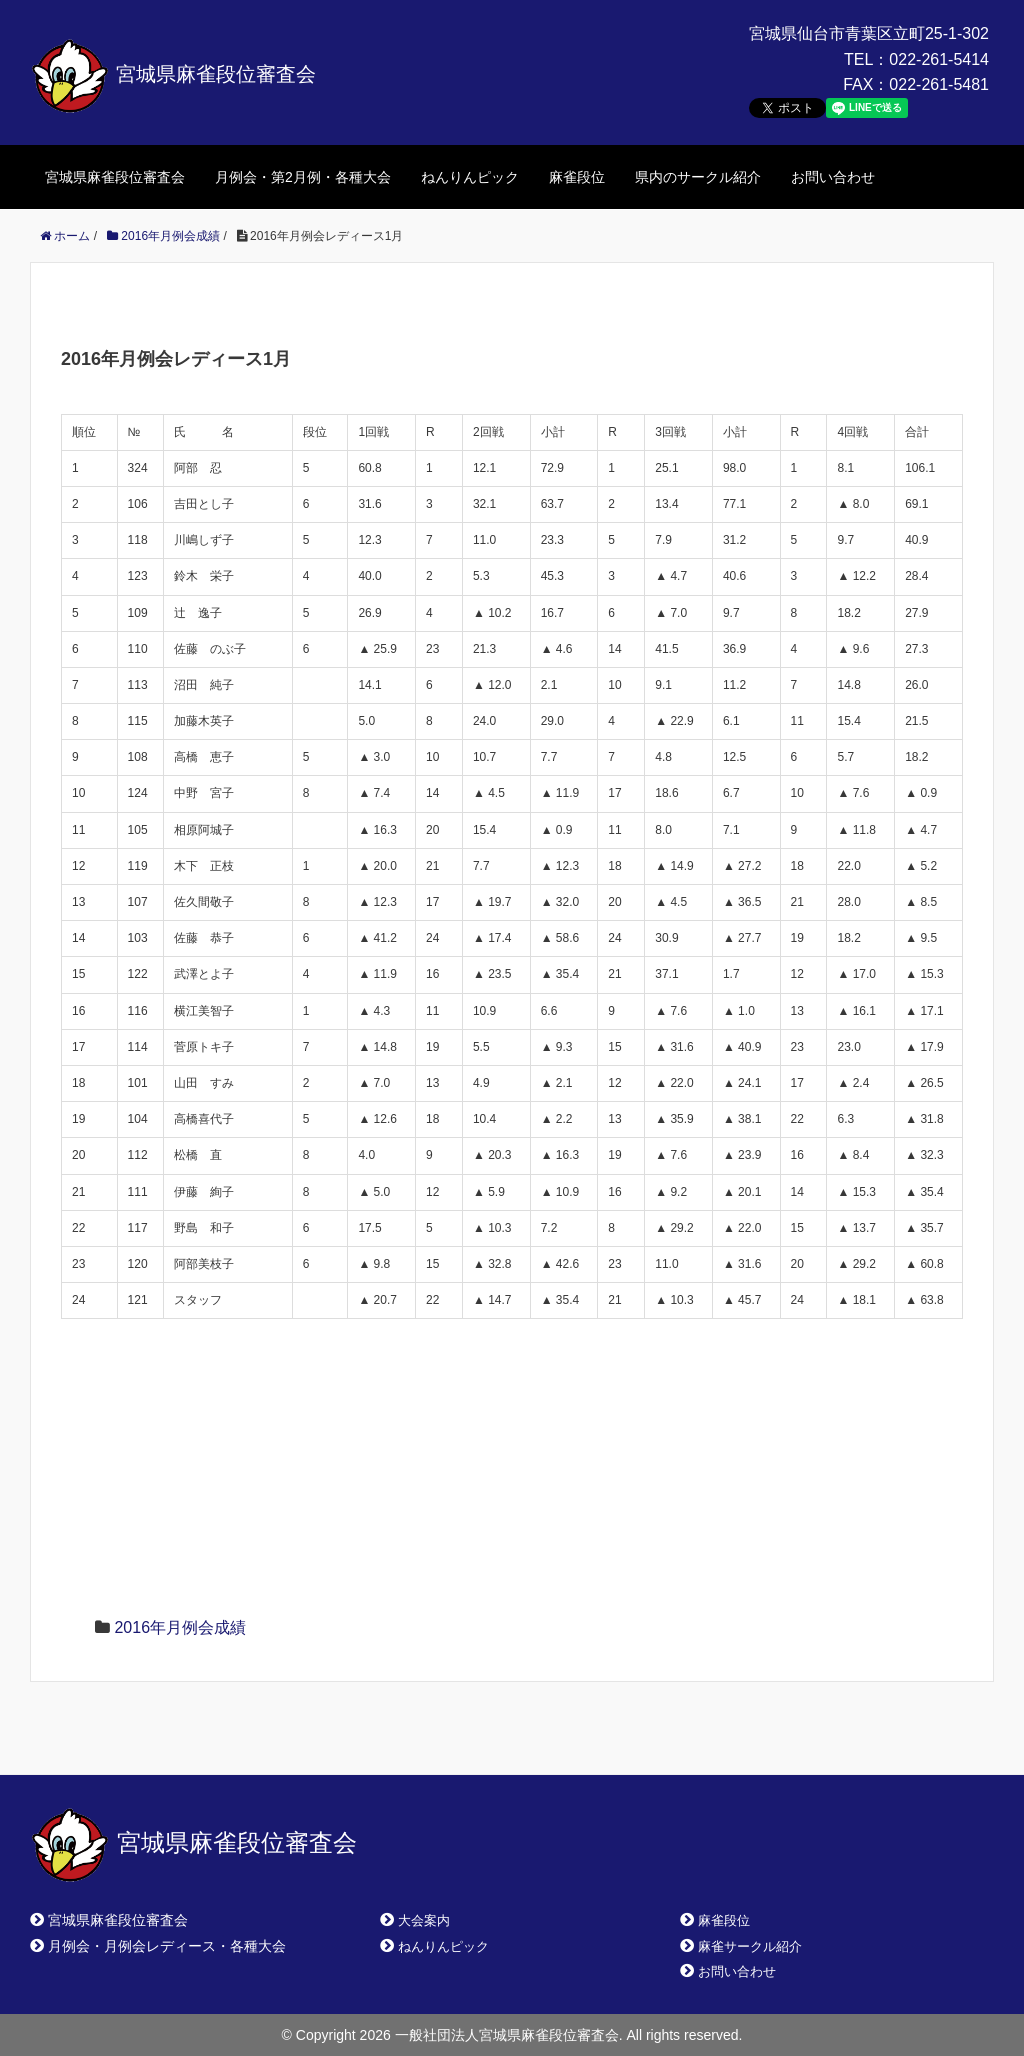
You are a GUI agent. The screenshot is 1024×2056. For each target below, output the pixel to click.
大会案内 (424, 1920)
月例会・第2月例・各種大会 (303, 177)
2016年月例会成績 (180, 1627)
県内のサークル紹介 (698, 177)
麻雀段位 (577, 177)
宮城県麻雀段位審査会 (173, 74)
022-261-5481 (939, 84)
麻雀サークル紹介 (750, 1946)
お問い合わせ (833, 177)
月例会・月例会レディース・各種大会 (167, 1946)
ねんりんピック (470, 177)
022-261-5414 (939, 59)
